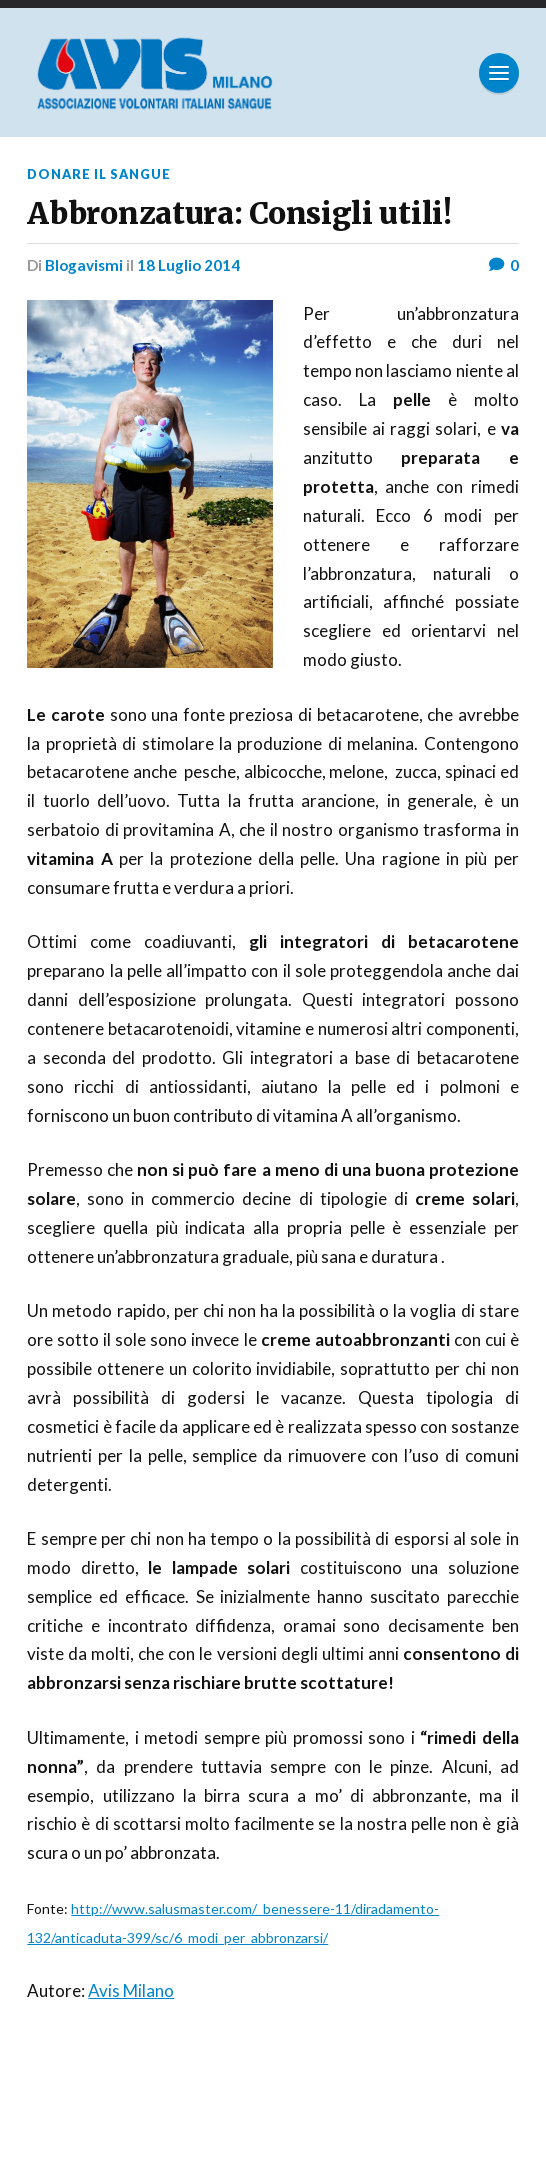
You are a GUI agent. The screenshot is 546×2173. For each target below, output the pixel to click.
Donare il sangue (99, 174)
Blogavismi (84, 265)
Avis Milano (131, 1990)
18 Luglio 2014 (188, 265)
